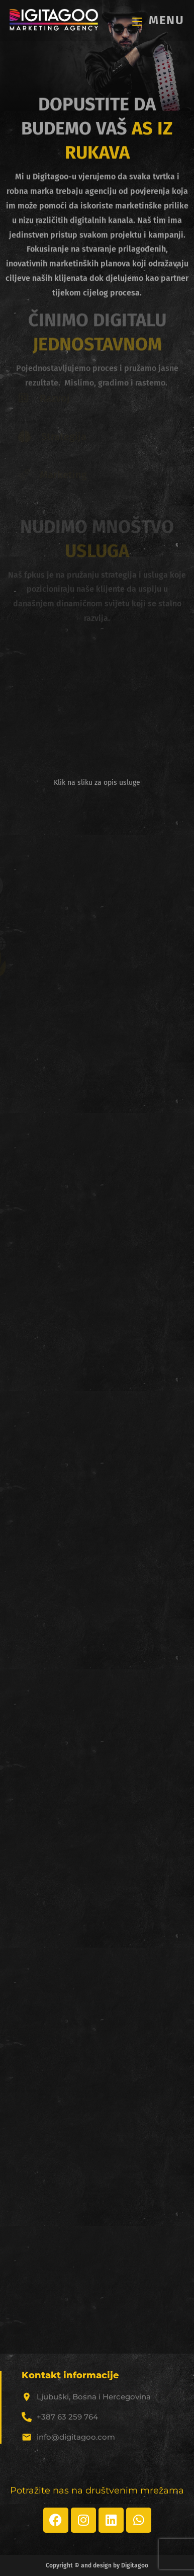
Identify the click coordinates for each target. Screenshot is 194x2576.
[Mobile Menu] (158, 20)
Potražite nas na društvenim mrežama (97, 2490)
